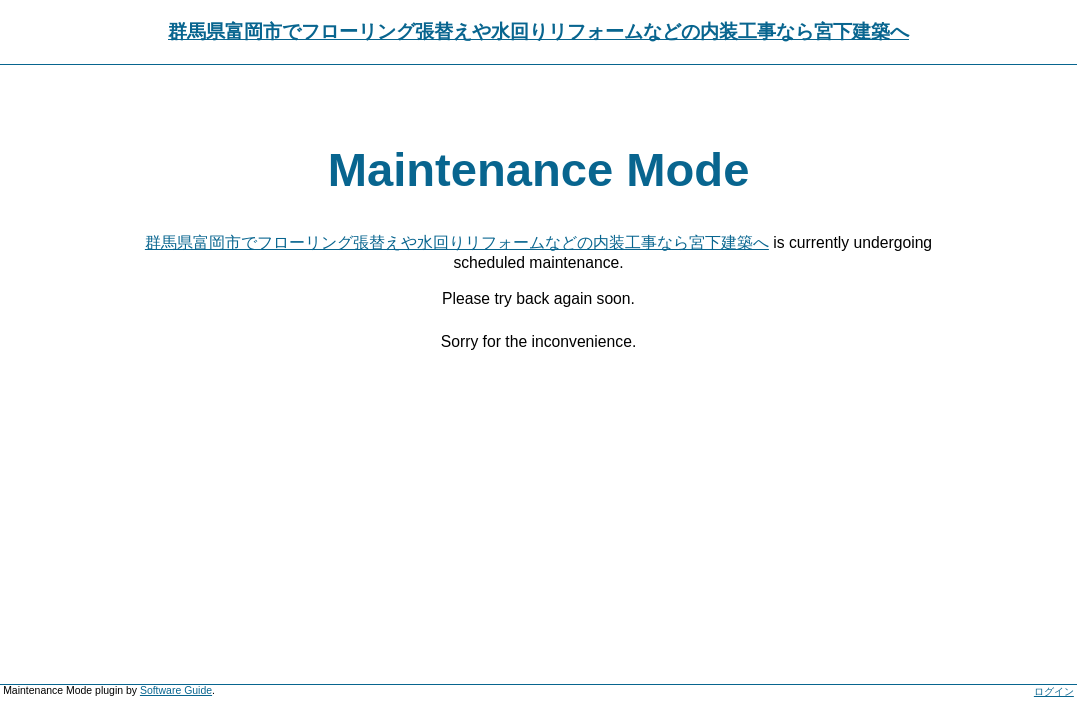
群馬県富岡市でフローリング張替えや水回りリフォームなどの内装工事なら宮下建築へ (538, 31)
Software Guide (176, 690)
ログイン (1054, 691)
